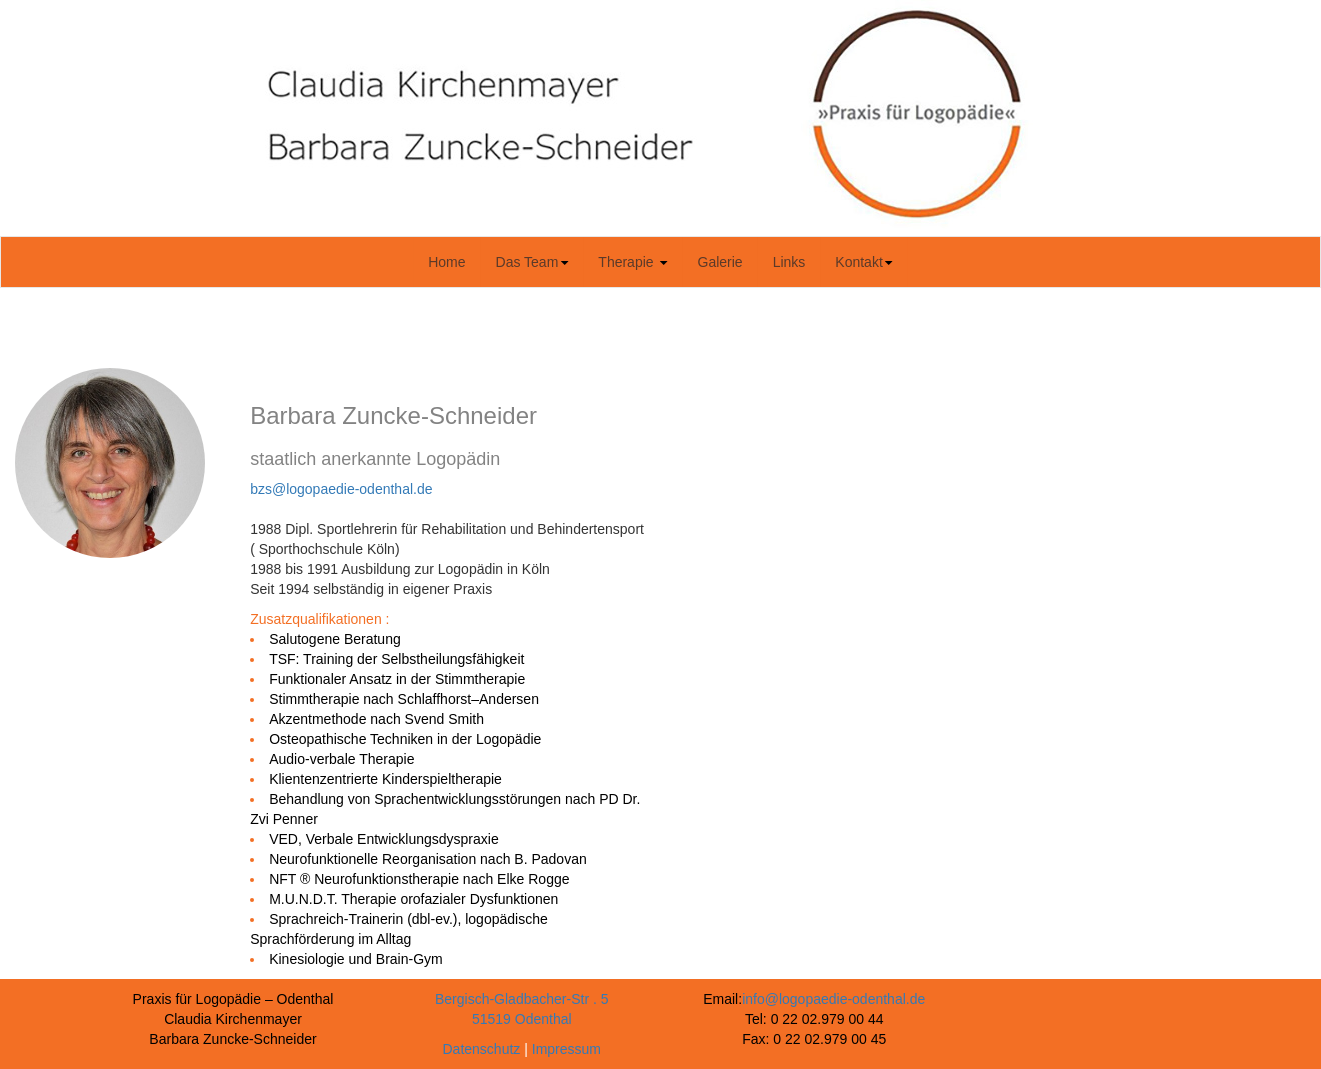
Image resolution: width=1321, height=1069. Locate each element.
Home (454, 260)
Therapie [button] (632, 262)
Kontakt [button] (863, 262)
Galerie (727, 260)
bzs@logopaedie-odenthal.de (341, 489)
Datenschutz (482, 1049)
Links (797, 260)
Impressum (566, 1049)
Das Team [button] (532, 262)
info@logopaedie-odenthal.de (833, 999)
